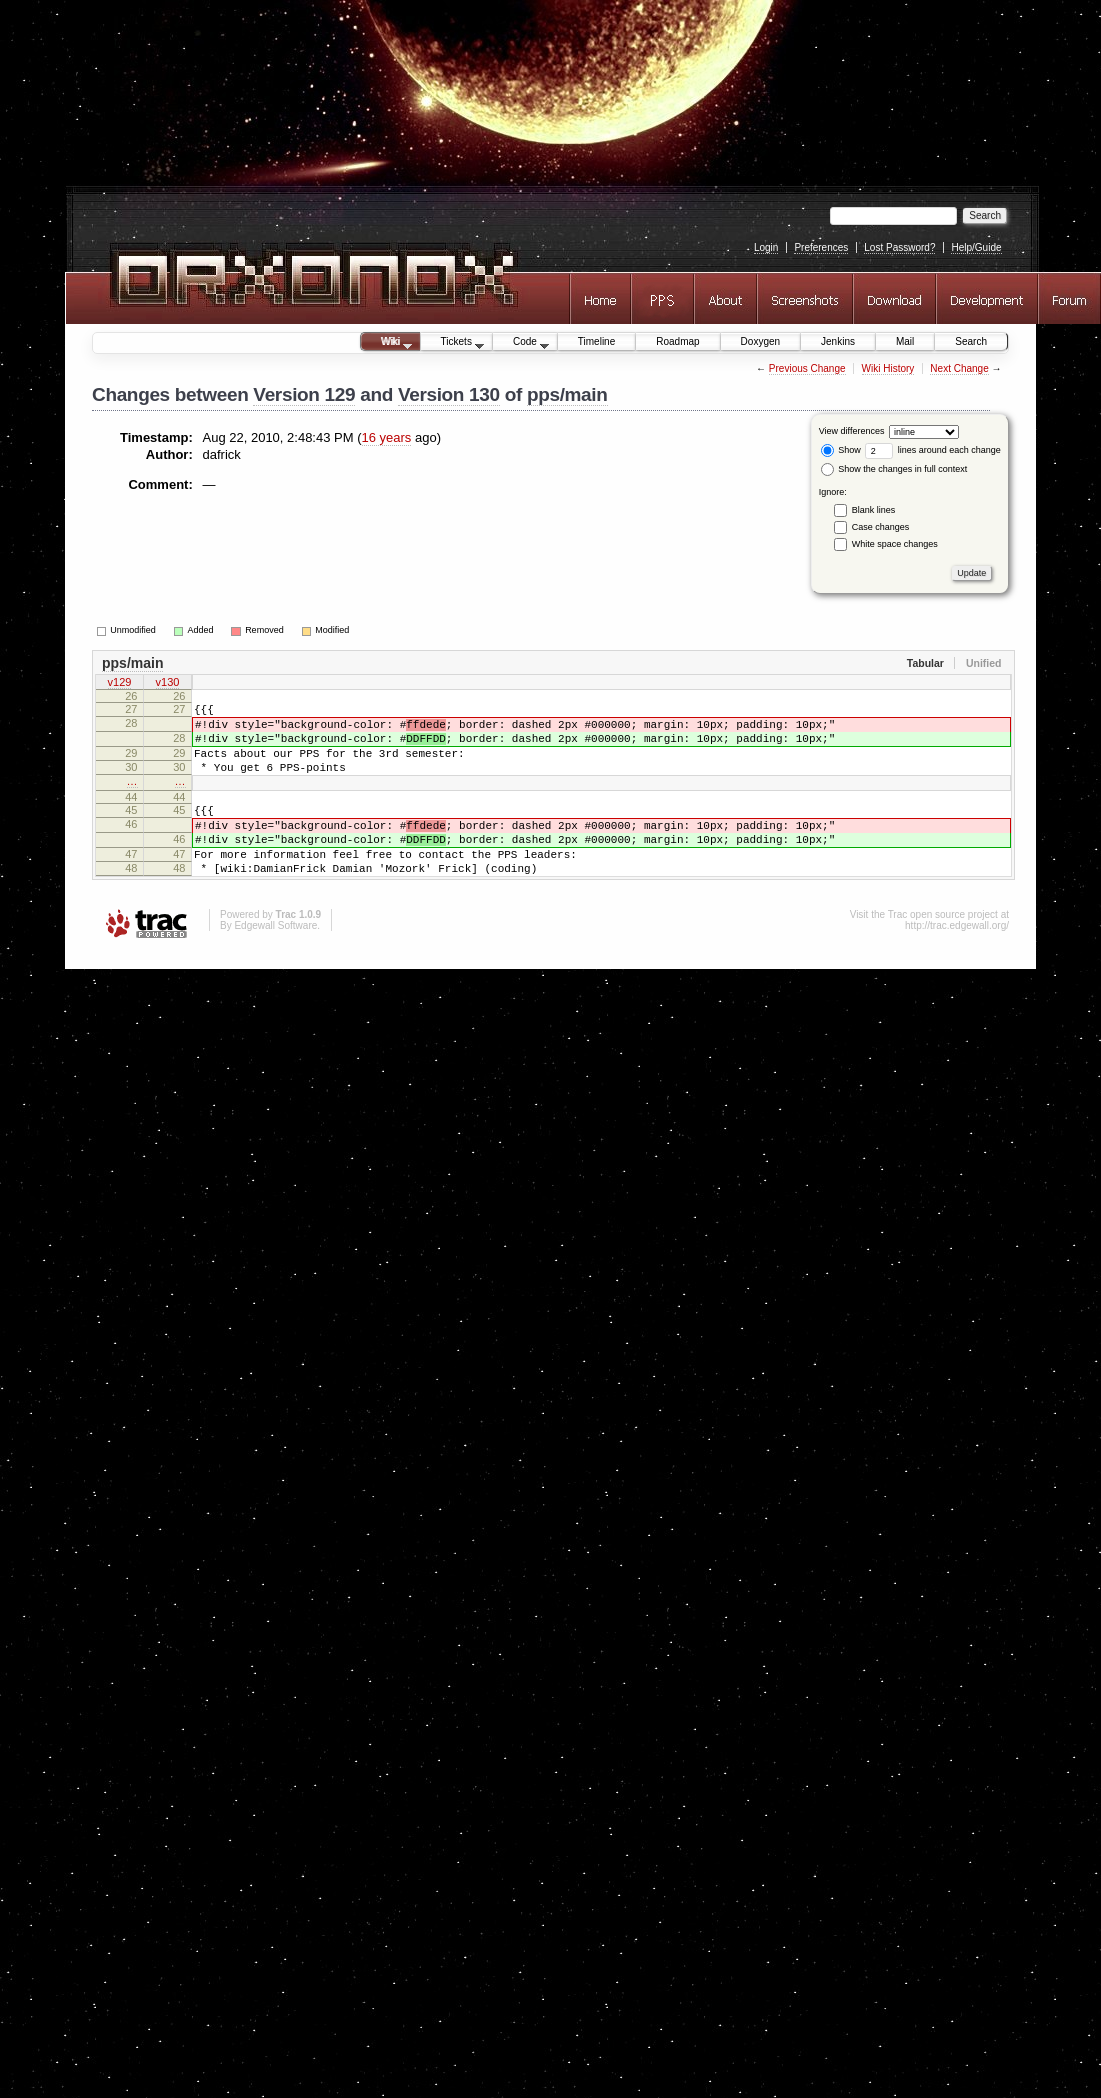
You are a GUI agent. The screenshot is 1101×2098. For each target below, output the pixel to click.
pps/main (567, 394)
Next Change (959, 368)
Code (521, 343)
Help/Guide (976, 247)
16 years (387, 437)
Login (766, 247)
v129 (120, 684)
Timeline (596, 341)
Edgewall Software (275, 961)
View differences (852, 431)
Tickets (453, 343)
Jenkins (838, 341)
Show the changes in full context (894, 469)
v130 (168, 684)
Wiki (386, 343)
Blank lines (874, 509)
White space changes (895, 543)
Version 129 (304, 394)
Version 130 (449, 394)
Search (971, 341)
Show (841, 450)
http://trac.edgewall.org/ (957, 961)
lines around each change (933, 450)
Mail (905, 341)
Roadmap (677, 341)
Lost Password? (899, 247)
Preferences (821, 247)
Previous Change (807, 368)
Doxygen (760, 341)
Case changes (881, 526)
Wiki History (888, 368)
